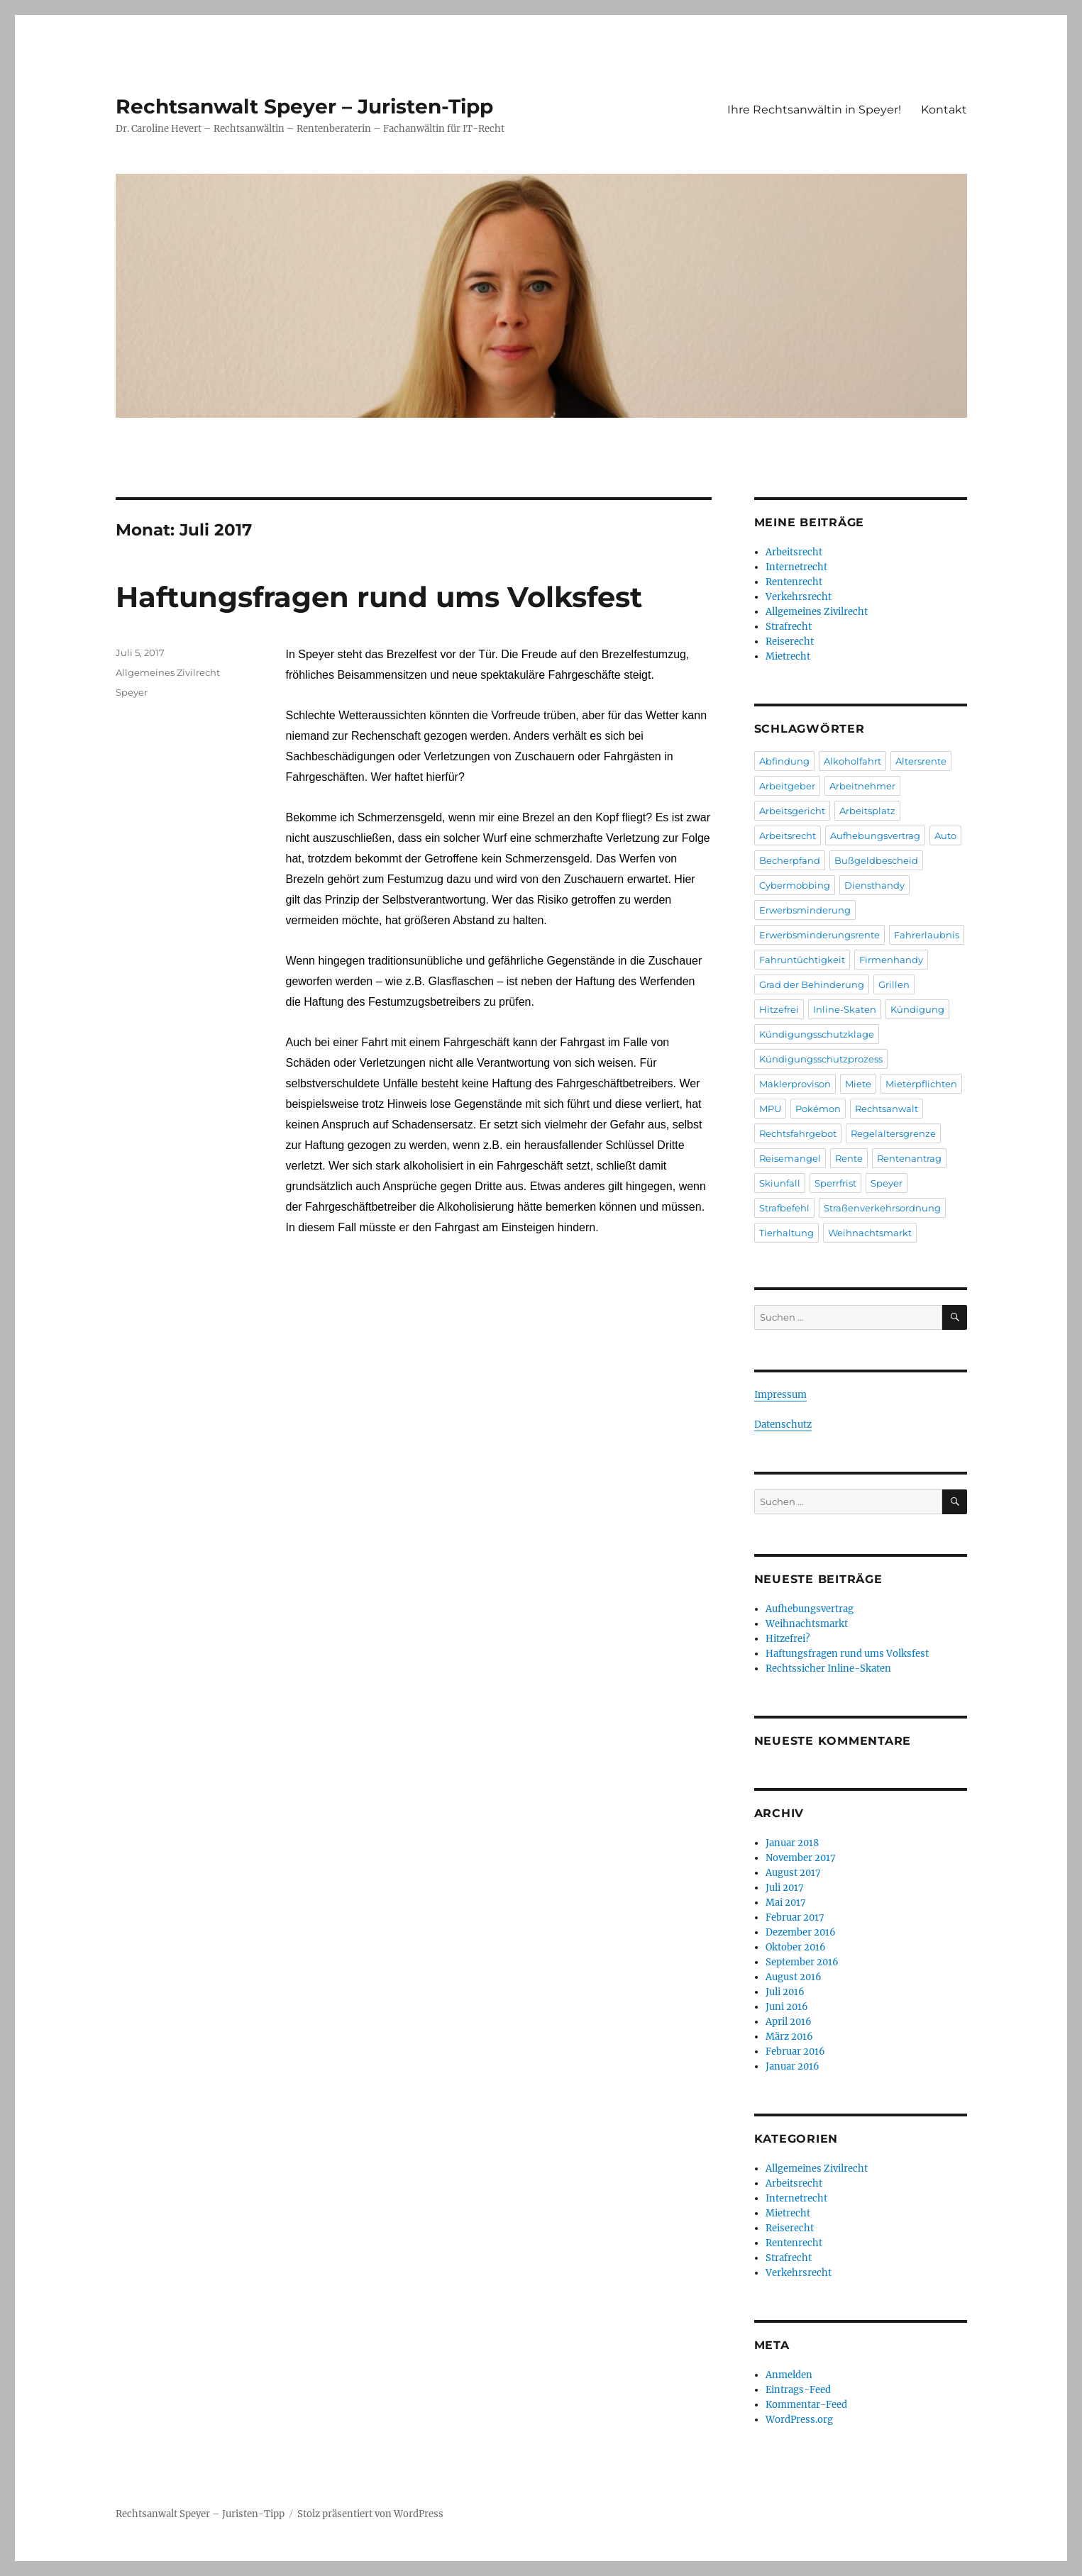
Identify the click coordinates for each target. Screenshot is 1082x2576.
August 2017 (793, 1873)
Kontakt (944, 109)
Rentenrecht (794, 582)
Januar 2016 (792, 2066)
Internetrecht (796, 567)
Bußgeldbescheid (876, 860)
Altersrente (920, 761)
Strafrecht (789, 627)
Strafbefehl (784, 1208)
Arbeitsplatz (867, 810)
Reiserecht (790, 641)
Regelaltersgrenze (893, 1133)
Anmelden (789, 2375)
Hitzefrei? (788, 1639)
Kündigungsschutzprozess (821, 1059)
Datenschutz (783, 1425)
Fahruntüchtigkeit (802, 959)
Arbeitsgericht (792, 810)
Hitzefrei (779, 1009)
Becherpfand (789, 860)
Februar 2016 (795, 2051)
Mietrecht (788, 656)
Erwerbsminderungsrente (819, 934)
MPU (770, 1108)
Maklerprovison (795, 1083)
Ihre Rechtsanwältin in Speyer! (814, 109)
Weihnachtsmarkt (870, 1232)
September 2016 (802, 1962)
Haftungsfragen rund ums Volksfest (379, 596)
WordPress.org (799, 2420)
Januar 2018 (792, 1843)
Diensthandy (874, 885)
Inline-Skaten (844, 1009)
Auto (945, 835)
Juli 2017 (785, 1888)
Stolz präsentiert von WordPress (370, 2514)
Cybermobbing (794, 885)
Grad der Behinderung (811, 984)
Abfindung (784, 761)
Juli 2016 (785, 1992)
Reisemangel (790, 1158)
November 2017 (801, 1858)
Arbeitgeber (787, 786)
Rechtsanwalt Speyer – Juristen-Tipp (304, 106)
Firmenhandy (891, 959)
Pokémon (818, 1108)
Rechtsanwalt (886, 1108)
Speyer (132, 692)
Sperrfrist (835, 1183)
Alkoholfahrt (852, 761)
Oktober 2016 (796, 1947)
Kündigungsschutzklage (816, 1034)
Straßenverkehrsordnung (882, 1208)
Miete (858, 1083)
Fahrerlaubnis (926, 934)
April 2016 (789, 2022)
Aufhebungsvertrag (875, 835)
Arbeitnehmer (862, 786)
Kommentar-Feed (806, 2405)
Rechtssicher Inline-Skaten (828, 1668)
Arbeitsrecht (794, 552)
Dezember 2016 (801, 1932)
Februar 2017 (795, 1917)
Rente (849, 1158)
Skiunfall (779, 1183)
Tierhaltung (786, 1232)
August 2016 (794, 1977)
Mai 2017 (786, 1903)
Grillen (894, 984)
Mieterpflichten (921, 1083)
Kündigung (917, 1009)
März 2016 (789, 2037)
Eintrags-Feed (798, 2390)
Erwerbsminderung (805, 910)
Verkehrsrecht (799, 597)
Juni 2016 (787, 2007)
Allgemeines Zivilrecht (168, 672)
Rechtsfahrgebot (798, 1133)
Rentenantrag (909, 1158)
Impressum (780, 1395)
